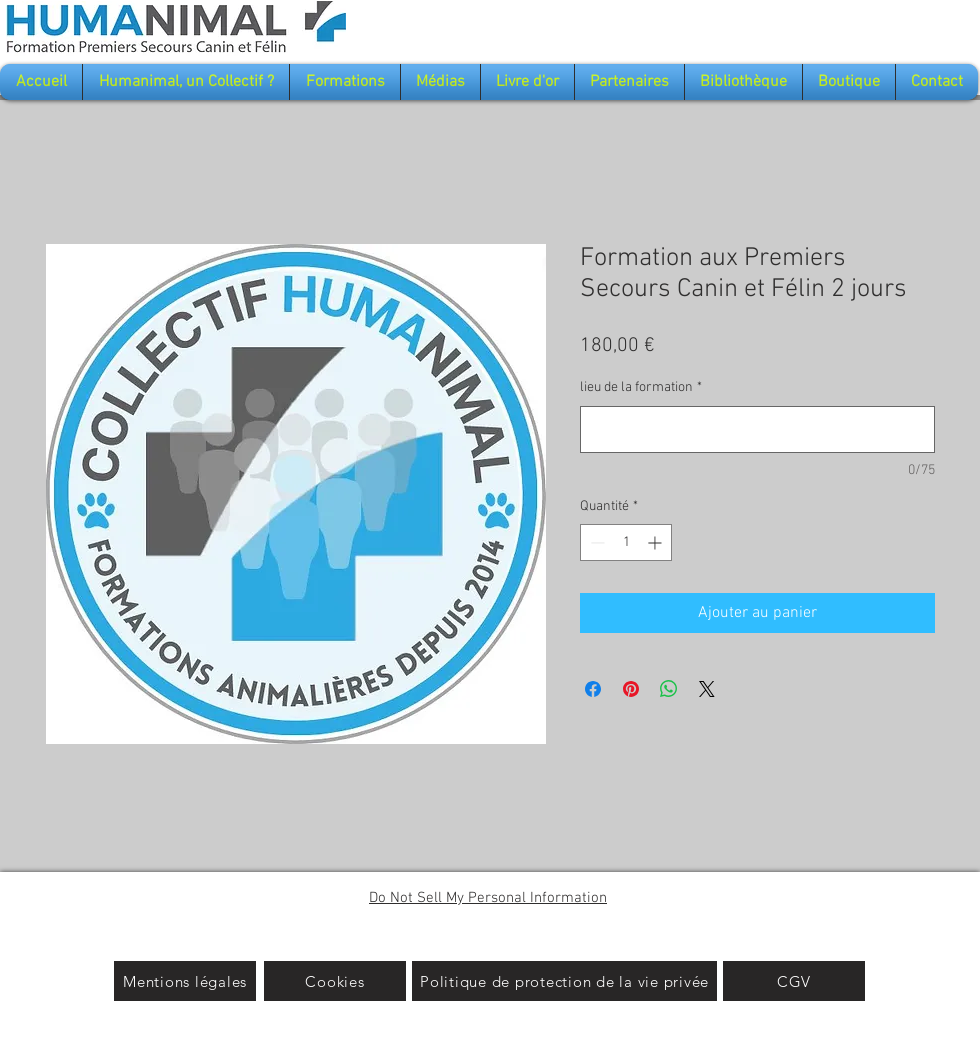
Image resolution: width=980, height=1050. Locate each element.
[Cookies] (335, 981)
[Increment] (656, 542)
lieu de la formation (641, 387)
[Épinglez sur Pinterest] (631, 689)
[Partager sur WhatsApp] (669, 689)
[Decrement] (595, 542)
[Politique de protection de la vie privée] (564, 981)
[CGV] (794, 981)
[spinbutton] (626, 542)
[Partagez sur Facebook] (593, 689)
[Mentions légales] (185, 981)
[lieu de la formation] (757, 429)
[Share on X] (707, 689)
